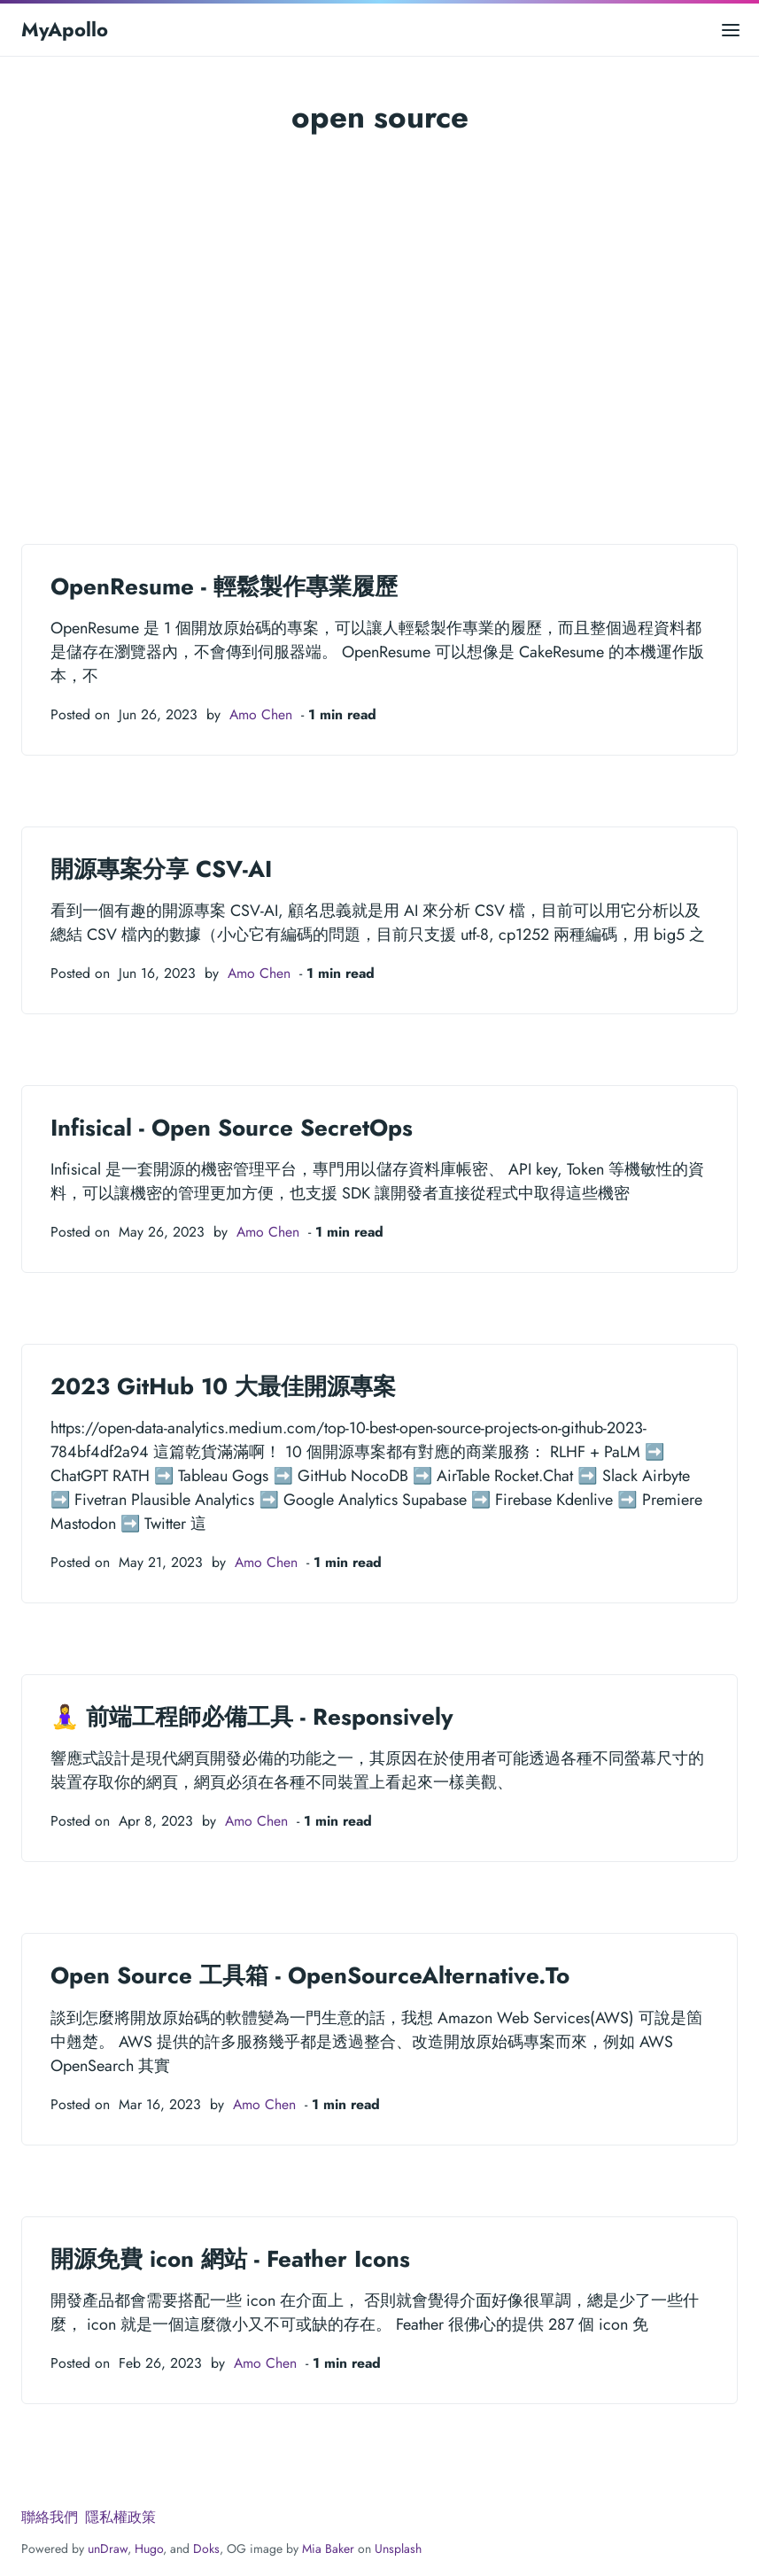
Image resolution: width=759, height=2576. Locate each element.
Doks (206, 2548)
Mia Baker (328, 2548)
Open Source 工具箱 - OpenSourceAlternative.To (309, 1975)
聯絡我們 (49, 2517)
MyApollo (64, 29)
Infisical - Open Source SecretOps (231, 1127)
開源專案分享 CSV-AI (161, 869)
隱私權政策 (120, 2517)
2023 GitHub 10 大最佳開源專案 (223, 1386)
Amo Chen (260, 714)
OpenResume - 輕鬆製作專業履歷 (224, 586)
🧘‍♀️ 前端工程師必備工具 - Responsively (251, 1717)
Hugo (149, 2548)
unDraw (108, 2548)
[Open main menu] (730, 29)
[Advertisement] (379, 337)
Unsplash (398, 2548)
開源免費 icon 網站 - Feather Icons (230, 2259)
